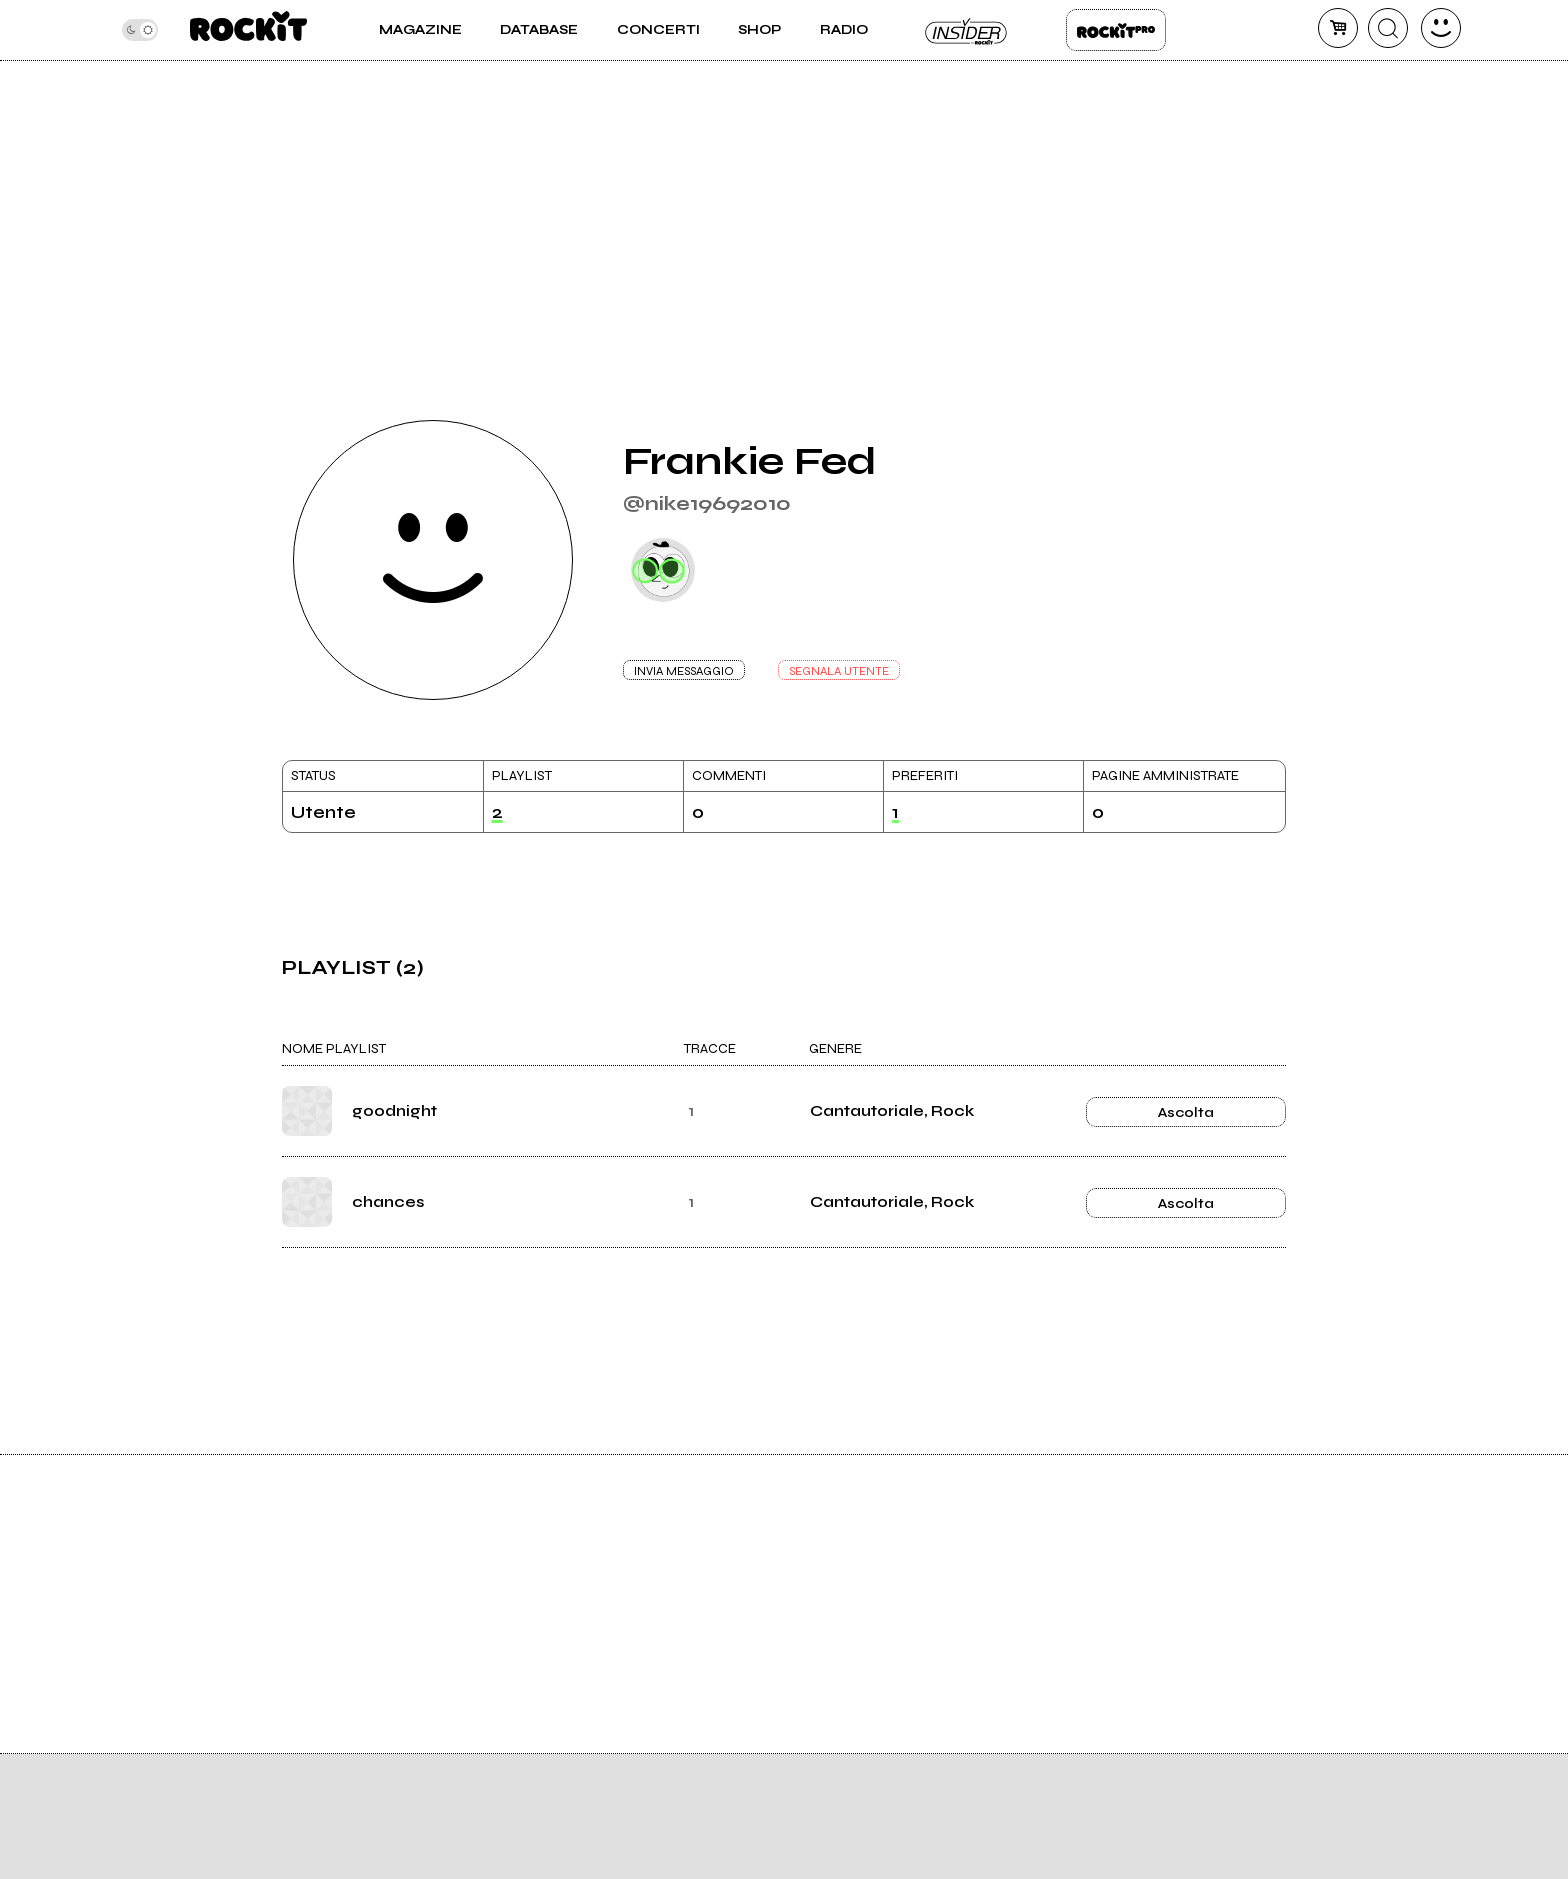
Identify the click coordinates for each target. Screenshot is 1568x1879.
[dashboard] (1441, 28)
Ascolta (1186, 1112)
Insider (967, 30)
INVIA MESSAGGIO (684, 671)
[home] (248, 30)
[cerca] (1388, 28)
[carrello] (1338, 28)
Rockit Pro (1116, 30)
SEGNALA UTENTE (839, 671)
